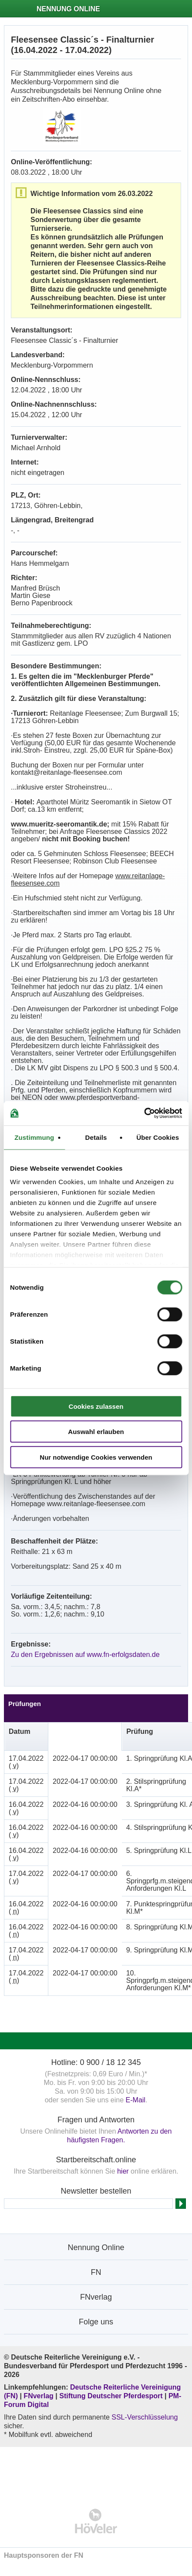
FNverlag (39, 2396)
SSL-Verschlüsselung (144, 2417)
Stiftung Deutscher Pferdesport (110, 2396)
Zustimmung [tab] (34, 1137)
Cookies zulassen (96, 1406)
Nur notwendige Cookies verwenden (96, 1457)
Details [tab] (96, 1137)
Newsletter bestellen (96, 2191)
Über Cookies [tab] (157, 1137)
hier (123, 2171)
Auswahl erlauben (96, 1431)
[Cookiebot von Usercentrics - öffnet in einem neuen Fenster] (144, 1113)
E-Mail (135, 2100)
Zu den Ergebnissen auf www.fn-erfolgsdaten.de (85, 1654)
